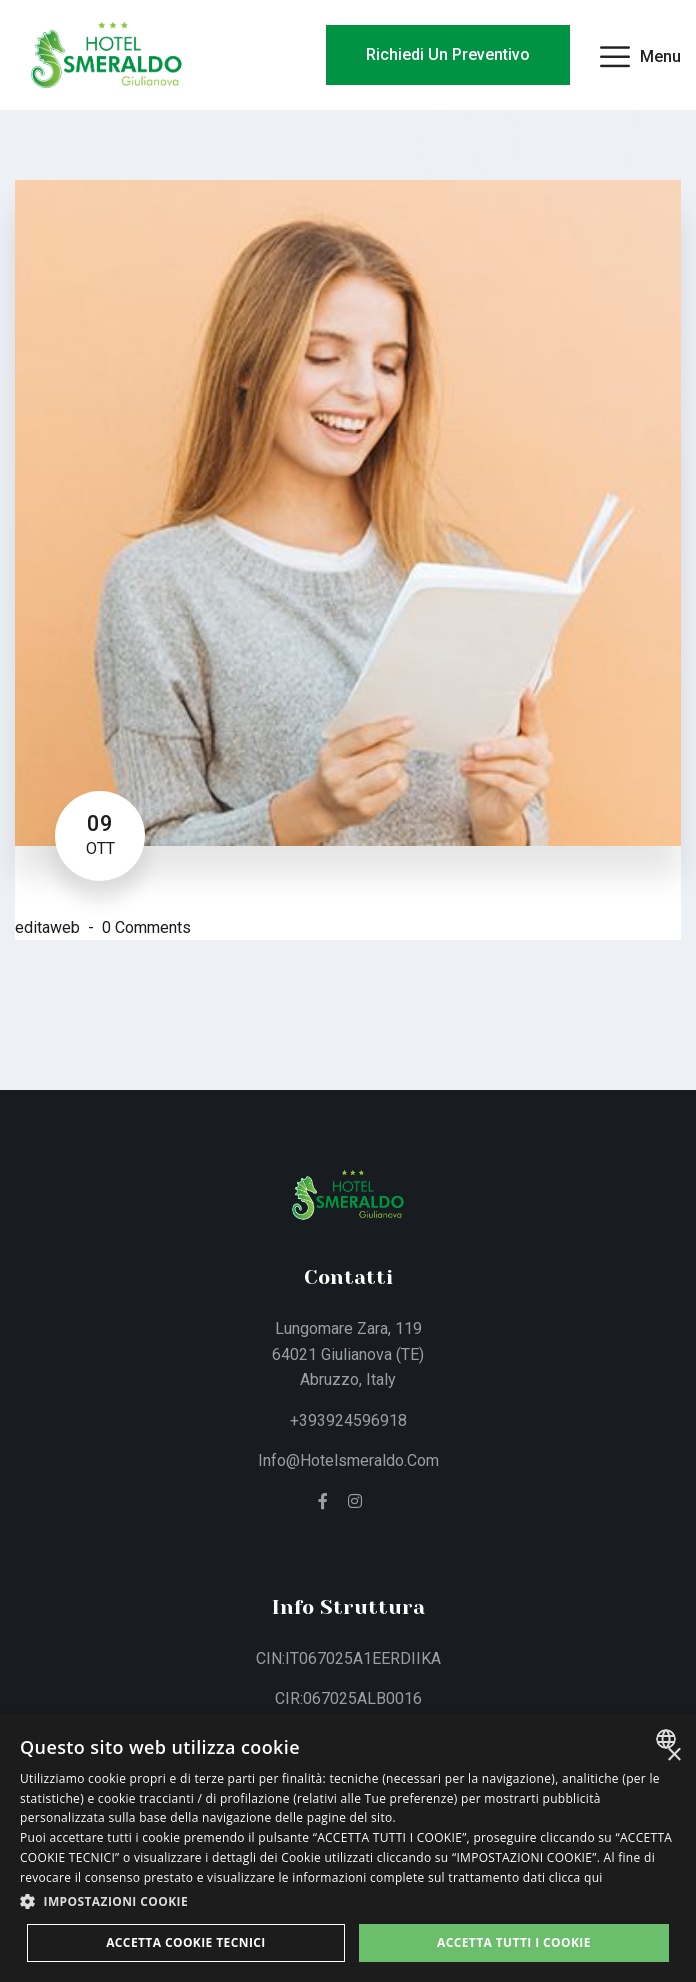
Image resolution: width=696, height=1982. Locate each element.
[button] (348, 1902)
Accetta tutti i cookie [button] (514, 1942)
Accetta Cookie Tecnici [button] (186, 1942)
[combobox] (668, 1739)
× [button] (673, 1755)
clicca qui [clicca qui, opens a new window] (576, 1877)
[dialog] (348, 1848)
